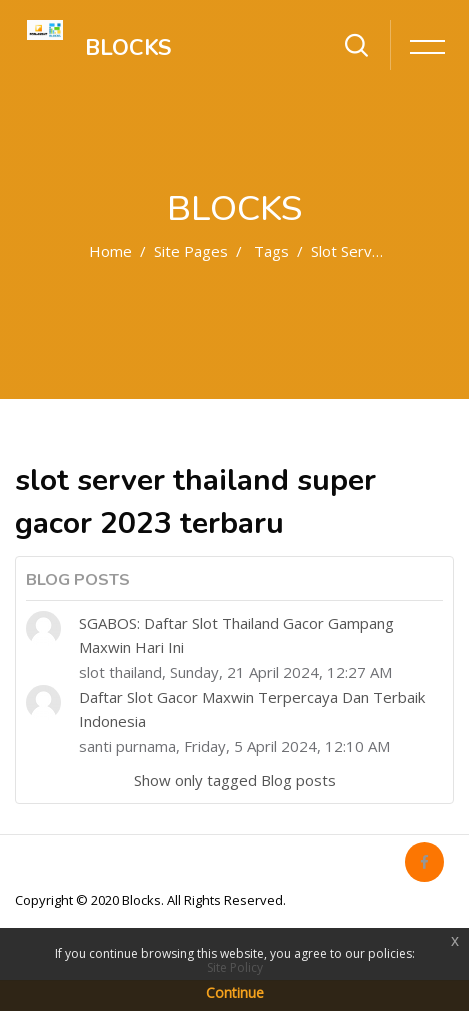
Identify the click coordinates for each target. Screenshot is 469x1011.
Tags (271, 251)
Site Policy (235, 967)
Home (110, 251)
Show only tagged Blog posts (235, 780)
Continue (235, 992)
